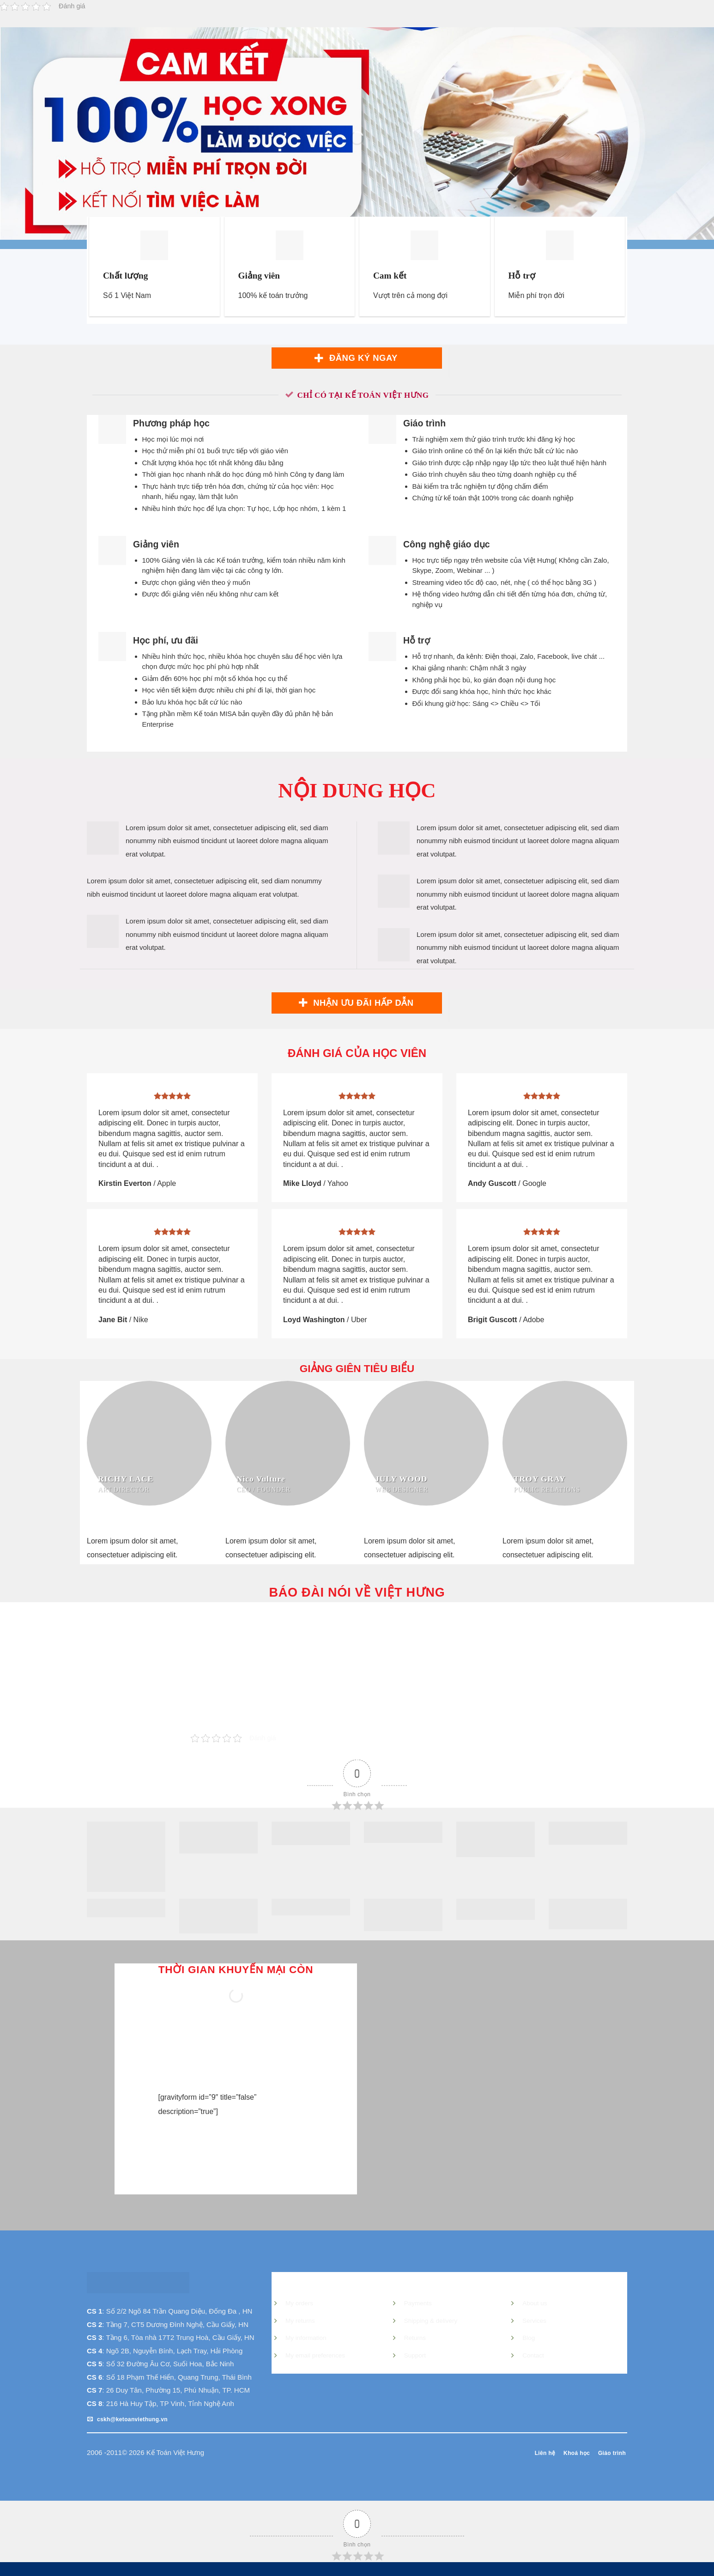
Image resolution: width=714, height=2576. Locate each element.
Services (534, 2320)
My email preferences (315, 2355)
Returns (415, 2337)
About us (534, 2303)
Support (415, 2355)
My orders (299, 2303)
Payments (418, 2303)
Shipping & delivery (431, 2320)
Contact (533, 2355)
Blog (528, 2337)
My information (306, 2337)
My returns (300, 2320)
